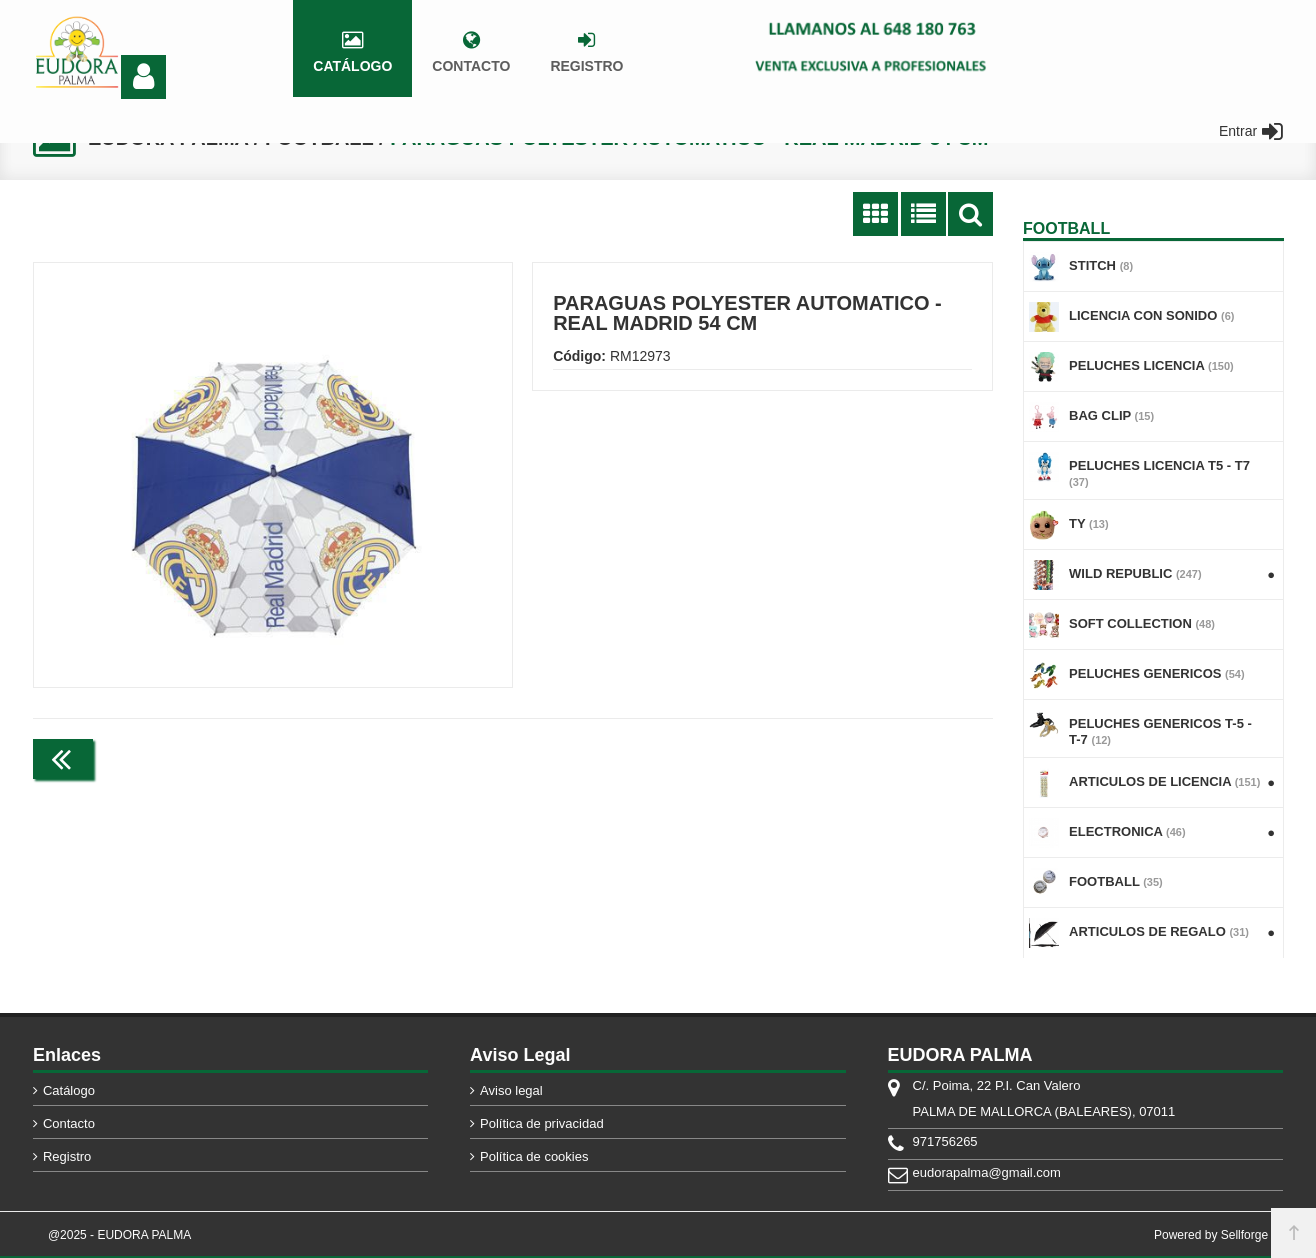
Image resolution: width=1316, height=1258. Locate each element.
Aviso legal (511, 1090)
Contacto (69, 1123)
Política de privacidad (542, 1123)
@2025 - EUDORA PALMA (119, 1235)
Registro (67, 1156)
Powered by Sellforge (1211, 1235)
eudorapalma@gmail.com (987, 1172)
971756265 (945, 1141)
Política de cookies (534, 1156)
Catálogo (69, 1090)
